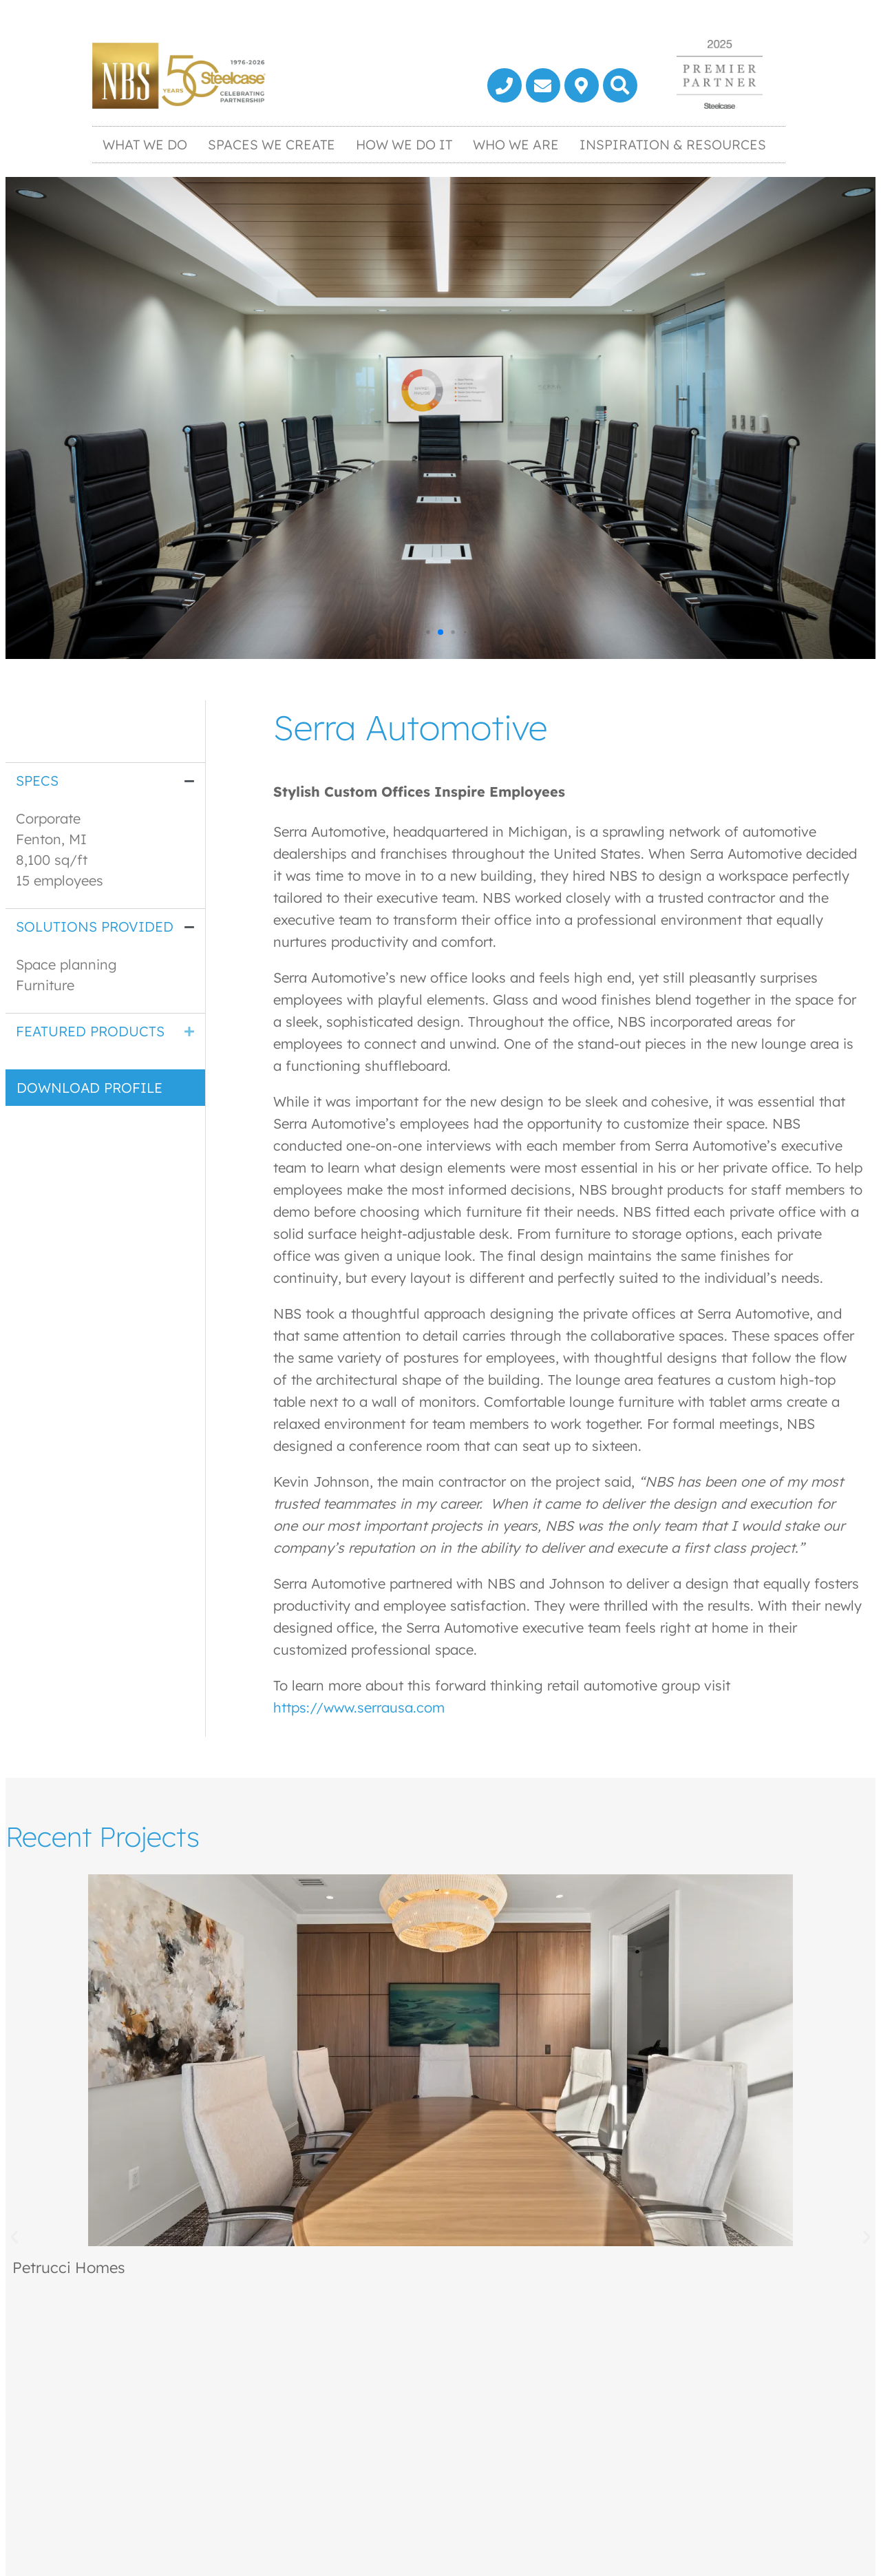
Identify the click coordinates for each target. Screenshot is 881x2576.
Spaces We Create (271, 144)
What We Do (145, 144)
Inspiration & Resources (673, 144)
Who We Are (516, 144)
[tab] (105, 780)
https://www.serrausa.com (359, 1707)
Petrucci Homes (68, 2267)
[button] (620, 85)
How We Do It (404, 144)
